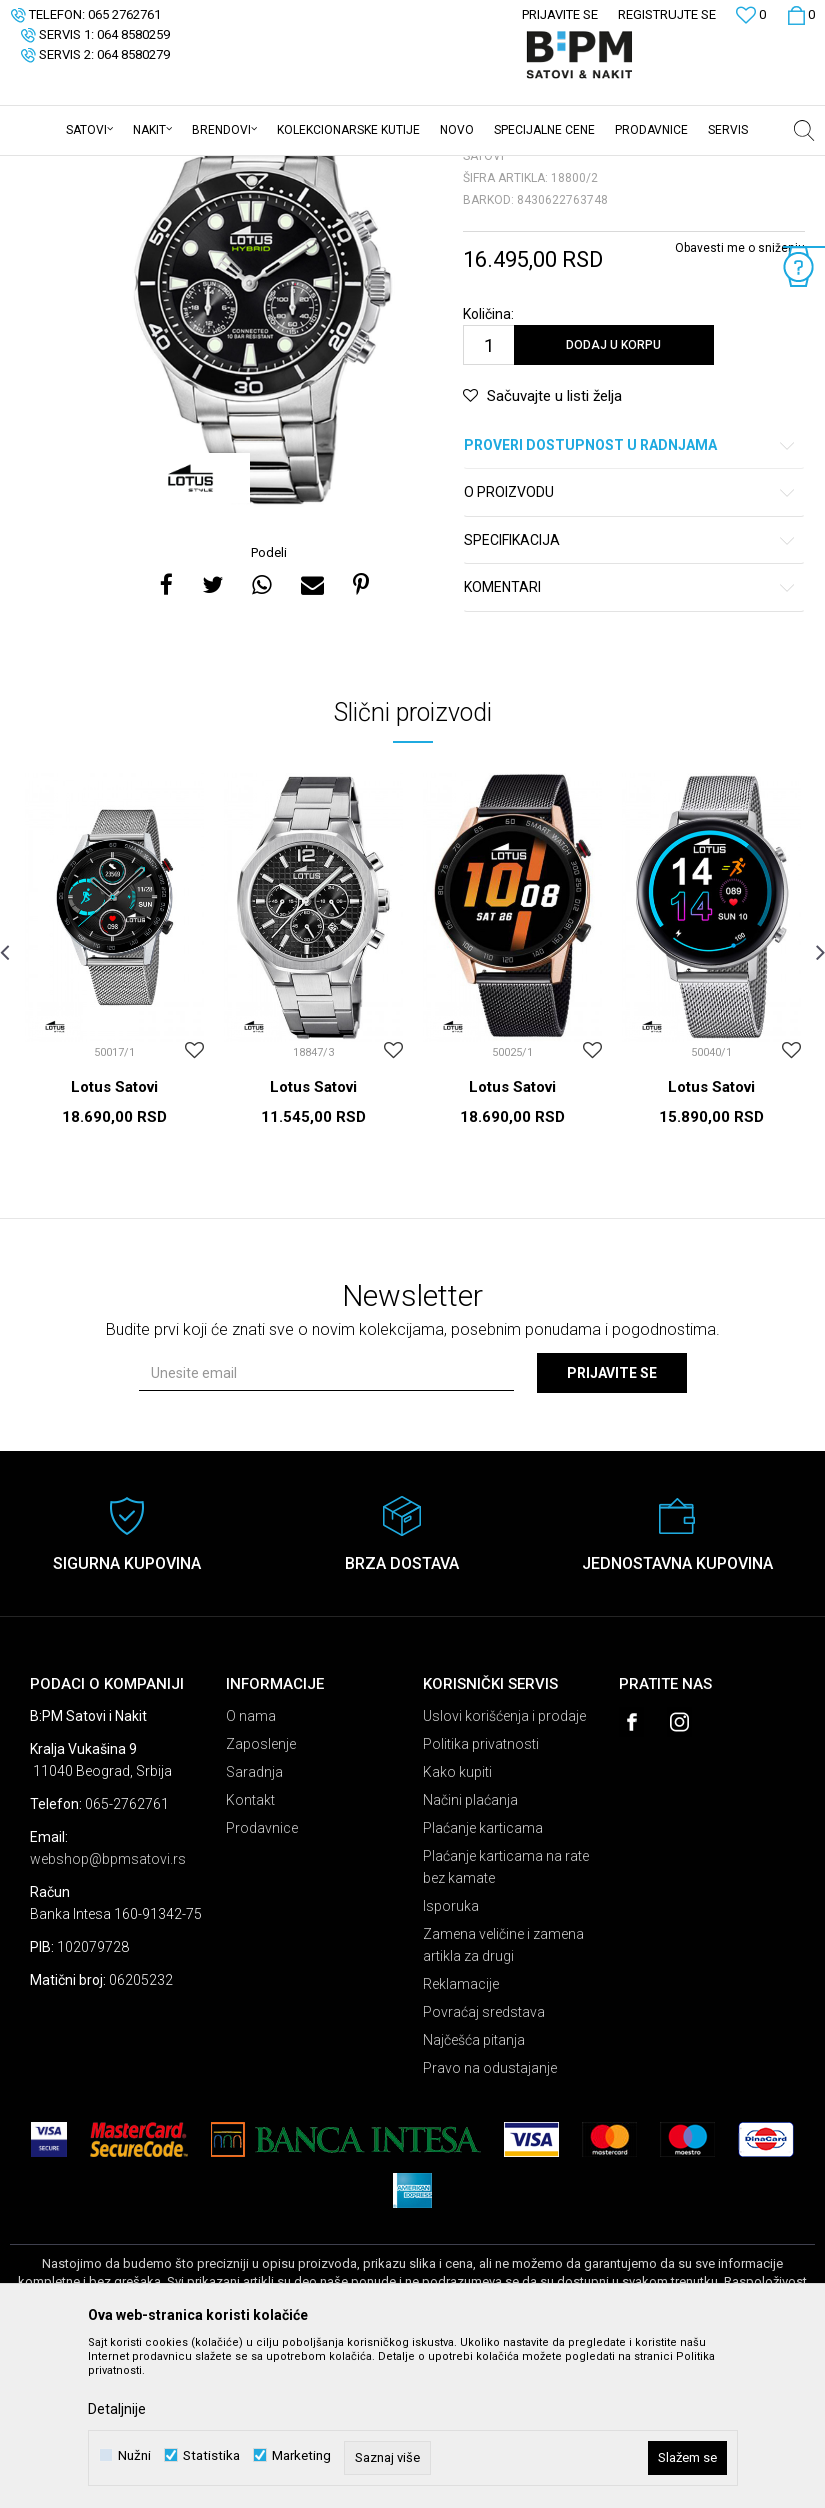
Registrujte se (667, 14)
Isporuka (451, 2062)
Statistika (211, 2455)
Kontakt (250, 1956)
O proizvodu (631, 648)
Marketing (301, 2455)
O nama (251, 1872)
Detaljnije (117, 2409)
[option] (262, 457)
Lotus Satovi (114, 1243)
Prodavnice (262, 1984)
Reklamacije (461, 2140)
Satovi (210, 169)
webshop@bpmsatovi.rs (108, 2015)
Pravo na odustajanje (490, 2224)
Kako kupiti (457, 1928)
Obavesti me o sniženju (740, 404)
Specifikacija (631, 696)
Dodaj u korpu (613, 501)
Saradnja (254, 1928)
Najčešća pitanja (474, 2196)
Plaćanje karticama (483, 1984)
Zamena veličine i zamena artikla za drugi (503, 2101)
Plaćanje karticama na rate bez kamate (506, 2023)
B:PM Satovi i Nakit (61, 169)
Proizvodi (152, 169)
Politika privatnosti (481, 1900)
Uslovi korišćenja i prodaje (504, 1872)
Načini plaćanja (470, 1956)
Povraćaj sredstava (484, 2168)
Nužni (134, 2455)
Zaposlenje (261, 1900)
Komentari (631, 743)
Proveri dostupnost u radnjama (631, 601)
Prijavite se (612, 1529)
